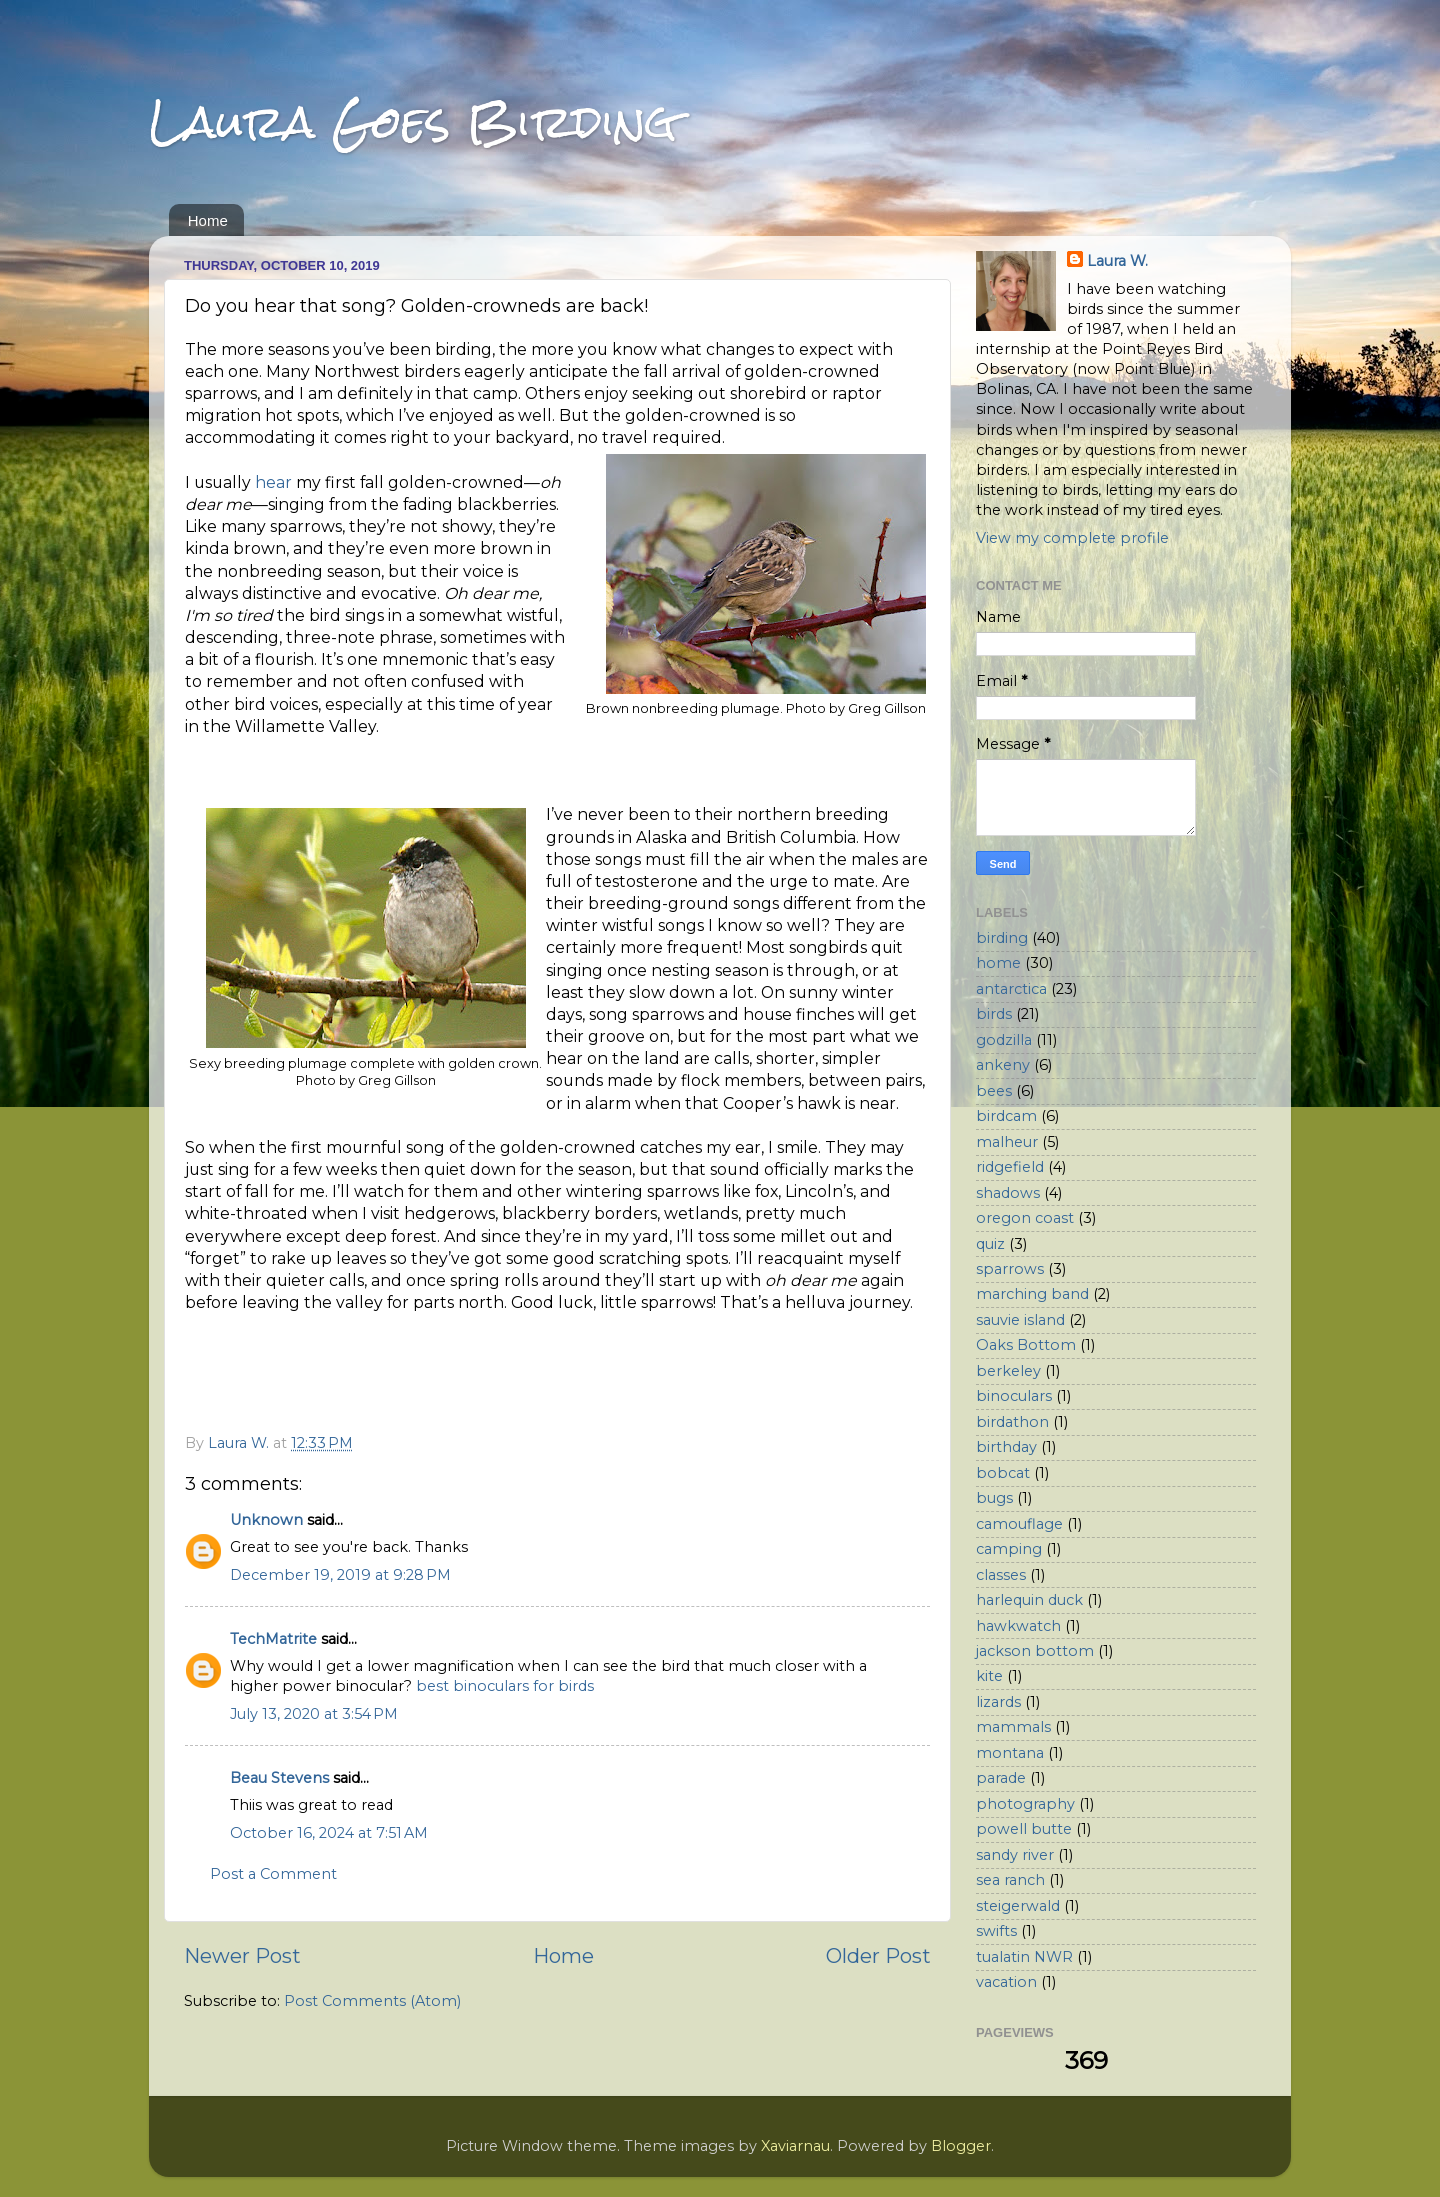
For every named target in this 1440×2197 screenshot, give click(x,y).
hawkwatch (1018, 1626)
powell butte (1024, 1829)
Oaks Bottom (1026, 1345)
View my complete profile (1072, 538)
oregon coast (1025, 1218)
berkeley (1008, 1371)
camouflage (1019, 1524)
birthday (1006, 1447)
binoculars (1014, 1396)
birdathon (1012, 1422)
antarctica (1011, 989)
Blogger (961, 2146)
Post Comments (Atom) (372, 2001)
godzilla (1004, 1040)
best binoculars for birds (505, 1686)
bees (994, 1091)
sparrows (1010, 1269)
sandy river (1015, 1855)
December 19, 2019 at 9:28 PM (340, 1575)
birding (1002, 938)
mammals (1013, 1727)
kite (989, 1676)
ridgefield (1010, 1167)
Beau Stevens (279, 1778)
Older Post (878, 1955)
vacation (1006, 1982)
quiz (990, 1244)
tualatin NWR (1024, 1957)
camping (1009, 1549)
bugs (994, 1498)
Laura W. (1117, 261)
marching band (1032, 1294)
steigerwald (1018, 1906)
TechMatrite (273, 1639)
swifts (996, 1931)
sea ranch (1010, 1880)
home (998, 963)
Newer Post (242, 1955)
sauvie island (1020, 1320)
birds (994, 1014)
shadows (1008, 1193)
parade (1001, 1778)
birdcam (1006, 1116)
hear (273, 482)
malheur (1007, 1142)
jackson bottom (1035, 1651)
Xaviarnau (795, 2146)
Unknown (266, 1520)
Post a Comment (273, 1874)
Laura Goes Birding (413, 121)
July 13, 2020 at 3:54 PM (314, 1714)
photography (1025, 1804)
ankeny (1003, 1065)
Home (208, 220)
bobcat (1003, 1473)
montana (1010, 1753)
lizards (998, 1702)
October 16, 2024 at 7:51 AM (329, 1833)
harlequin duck (1029, 1600)
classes (1001, 1575)
